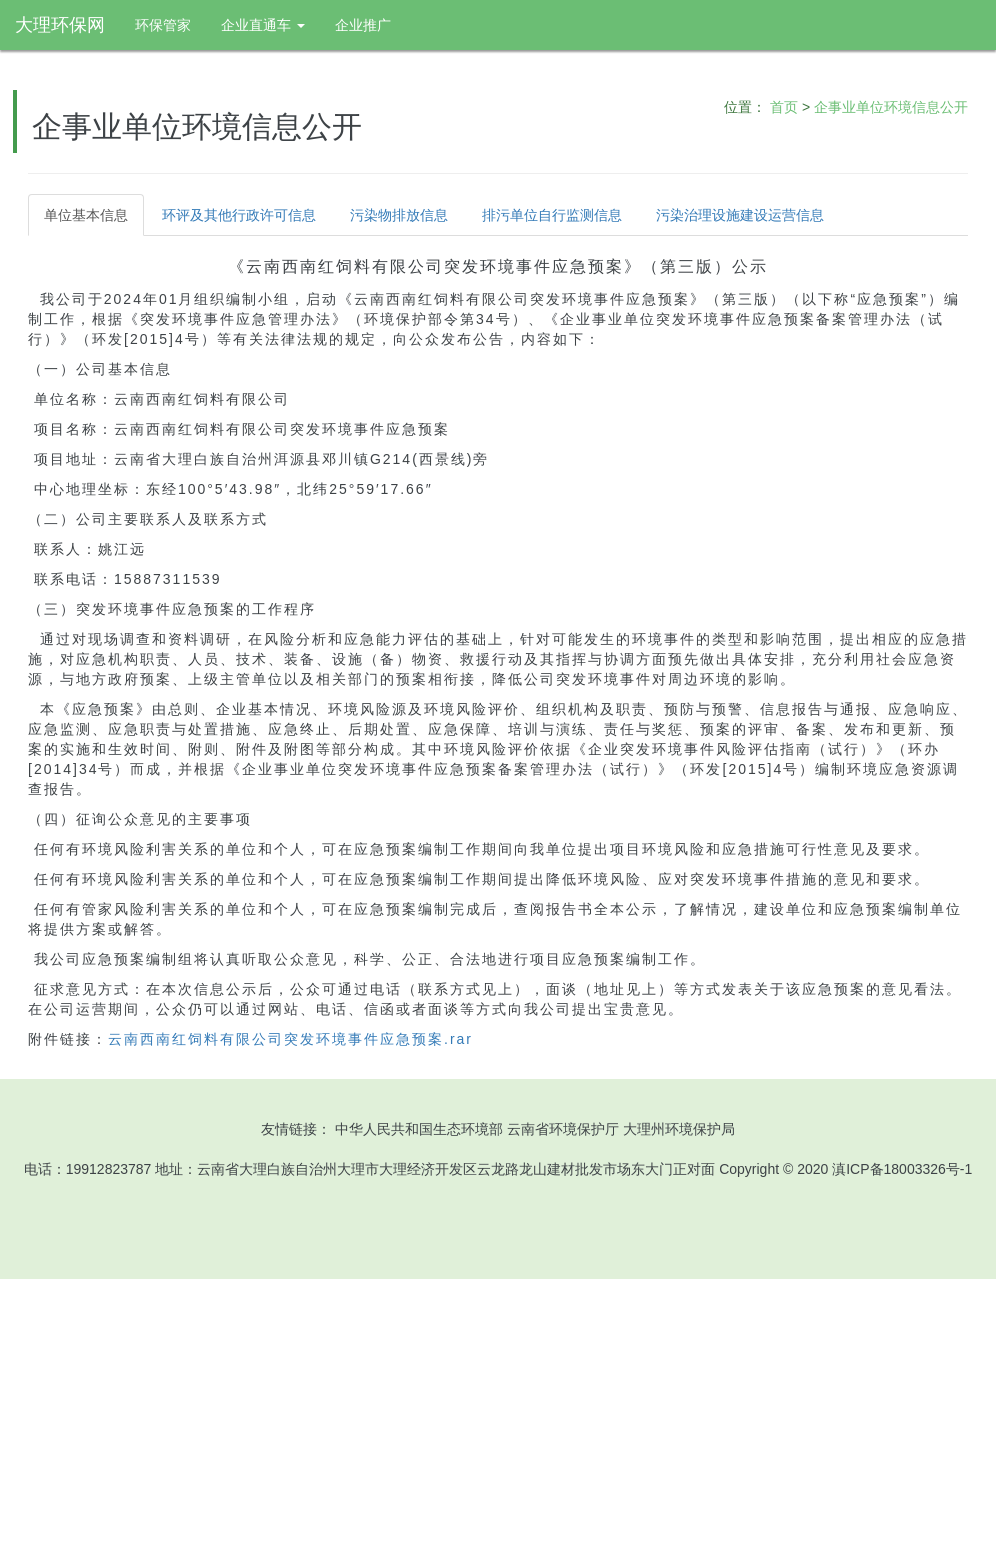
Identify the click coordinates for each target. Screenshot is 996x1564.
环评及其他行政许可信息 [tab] (239, 215)
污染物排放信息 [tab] (399, 215)
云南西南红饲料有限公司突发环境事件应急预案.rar (290, 1039)
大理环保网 (60, 25)
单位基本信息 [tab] (86, 215)
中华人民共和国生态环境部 (419, 1129)
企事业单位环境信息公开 (891, 107)
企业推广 (363, 25)
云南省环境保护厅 (563, 1129)
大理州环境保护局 (679, 1129)
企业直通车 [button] (263, 25)
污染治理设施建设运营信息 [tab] (740, 215)
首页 (784, 107)
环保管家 (163, 25)
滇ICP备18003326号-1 (902, 1169)
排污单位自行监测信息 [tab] (552, 215)
